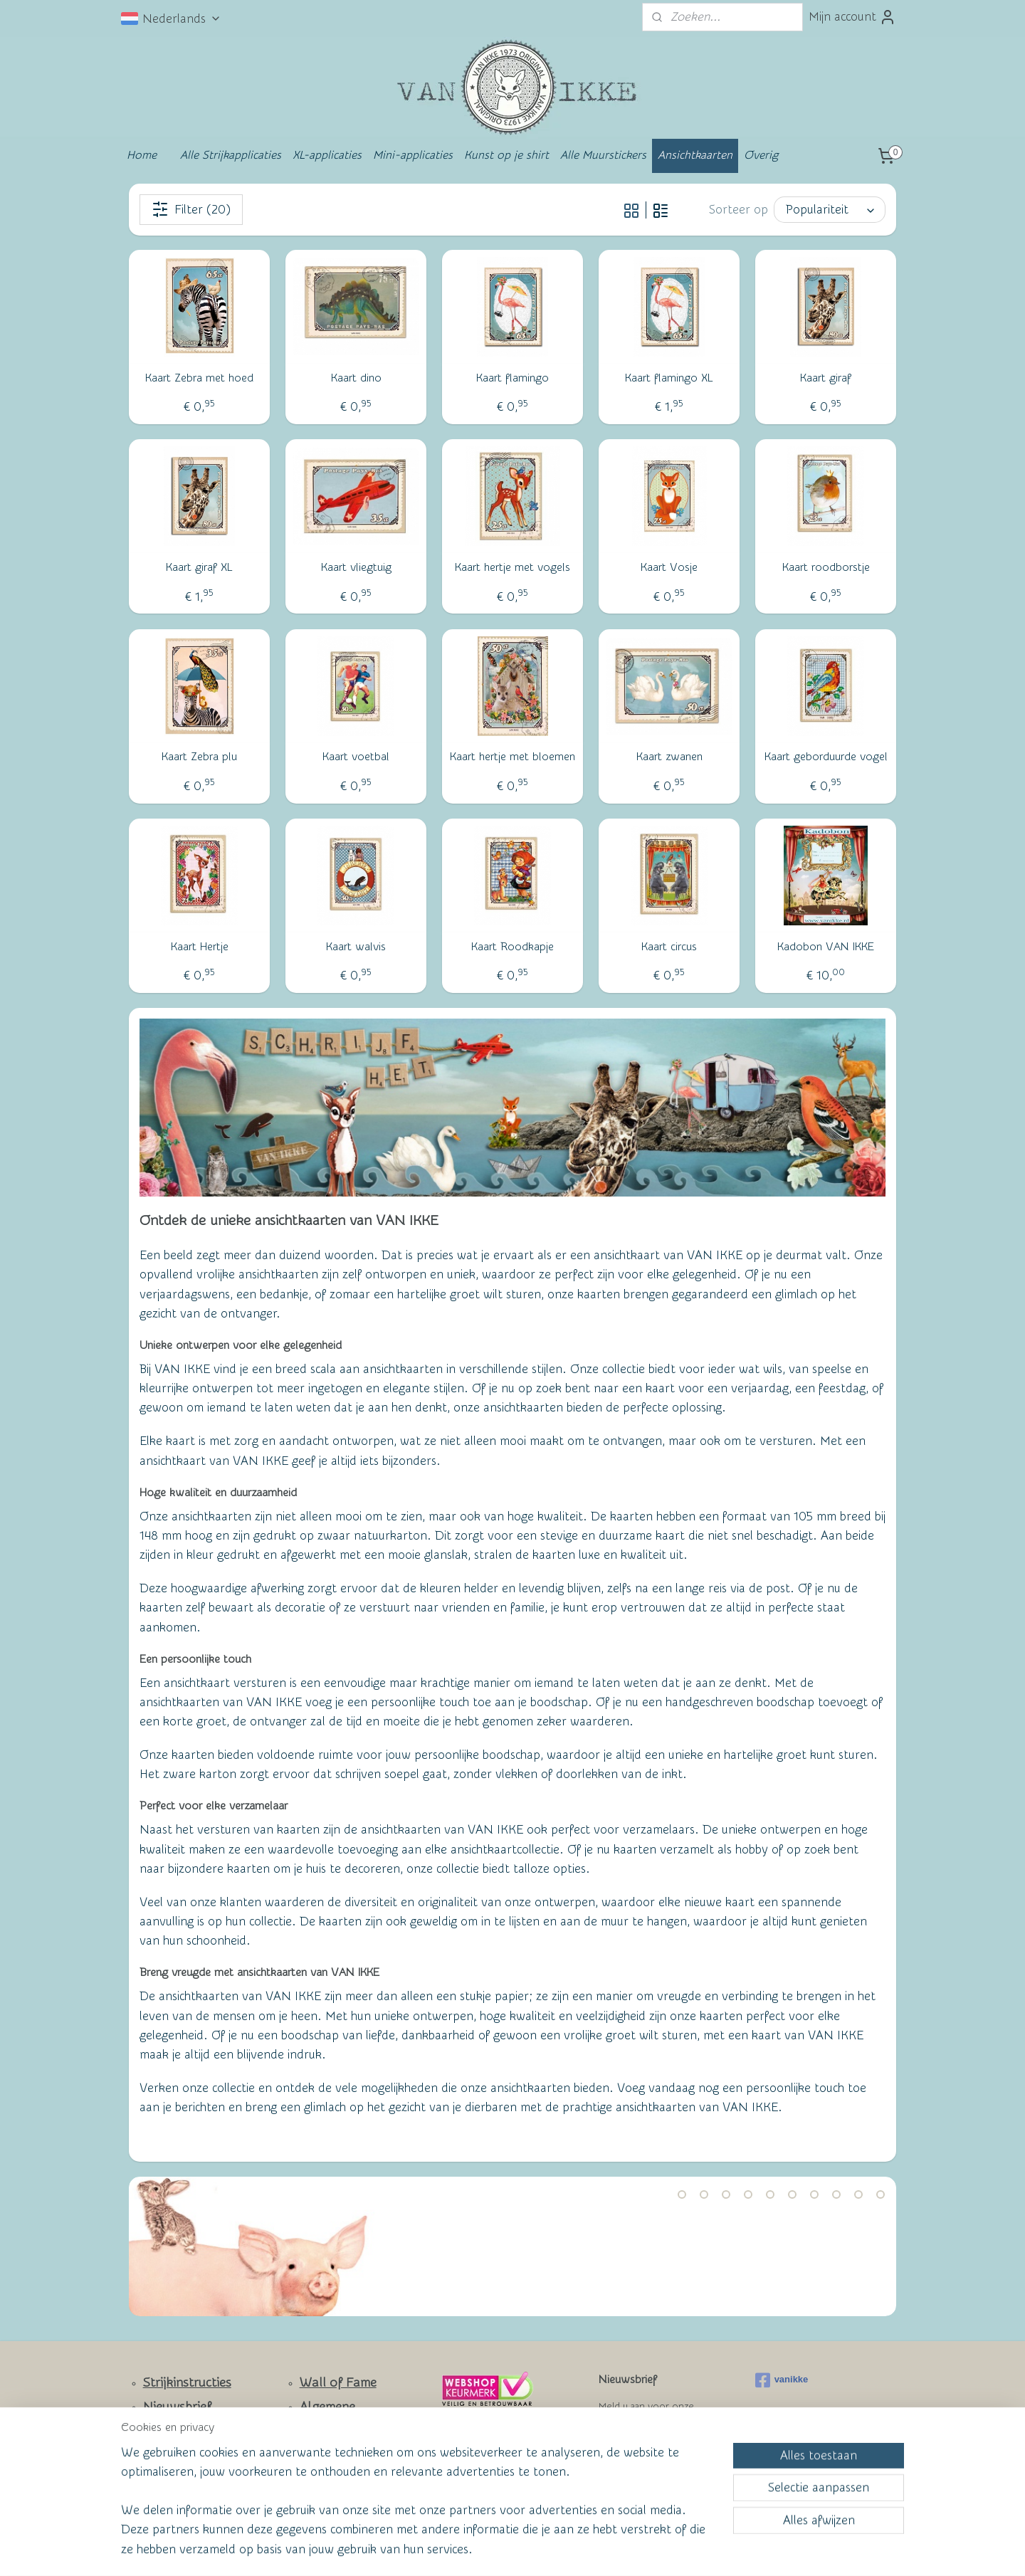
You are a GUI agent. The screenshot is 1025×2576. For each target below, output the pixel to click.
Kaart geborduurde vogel (826, 756)
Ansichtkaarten (695, 155)
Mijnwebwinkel (652, 2550)
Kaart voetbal (355, 756)
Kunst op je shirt (506, 155)
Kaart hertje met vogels (512, 567)
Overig (761, 155)
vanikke (782, 2380)
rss (483, 2550)
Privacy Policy (328, 2471)
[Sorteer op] (829, 209)
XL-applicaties (327, 155)
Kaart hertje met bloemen (512, 756)
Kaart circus (669, 946)
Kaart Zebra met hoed (199, 378)
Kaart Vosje (669, 567)
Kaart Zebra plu (199, 756)
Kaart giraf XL (199, 567)
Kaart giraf (825, 378)
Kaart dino (356, 378)
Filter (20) (191, 209)
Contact (166, 2430)
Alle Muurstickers (603, 155)
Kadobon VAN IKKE (825, 946)
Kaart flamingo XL (669, 378)
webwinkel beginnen (534, 2550)
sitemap (457, 2550)
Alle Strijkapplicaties (230, 155)
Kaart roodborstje (826, 567)
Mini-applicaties (413, 155)
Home (142, 155)
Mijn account (852, 17)
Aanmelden (640, 2458)
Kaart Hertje (199, 946)
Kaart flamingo (512, 378)
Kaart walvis (356, 946)
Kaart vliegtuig (356, 567)
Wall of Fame (338, 2382)
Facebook (171, 2473)
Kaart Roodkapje (512, 946)
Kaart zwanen (669, 756)
